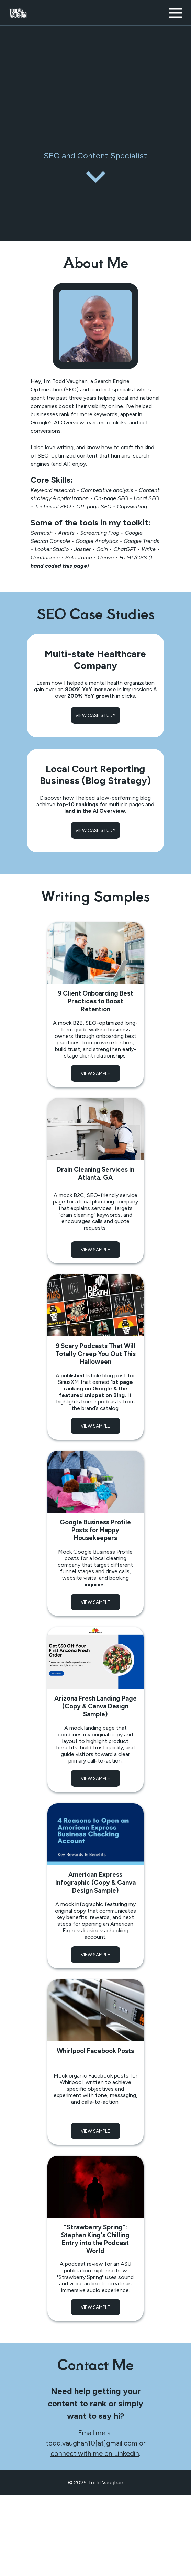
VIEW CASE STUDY (95, 715)
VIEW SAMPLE (95, 1073)
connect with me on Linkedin (94, 2453)
